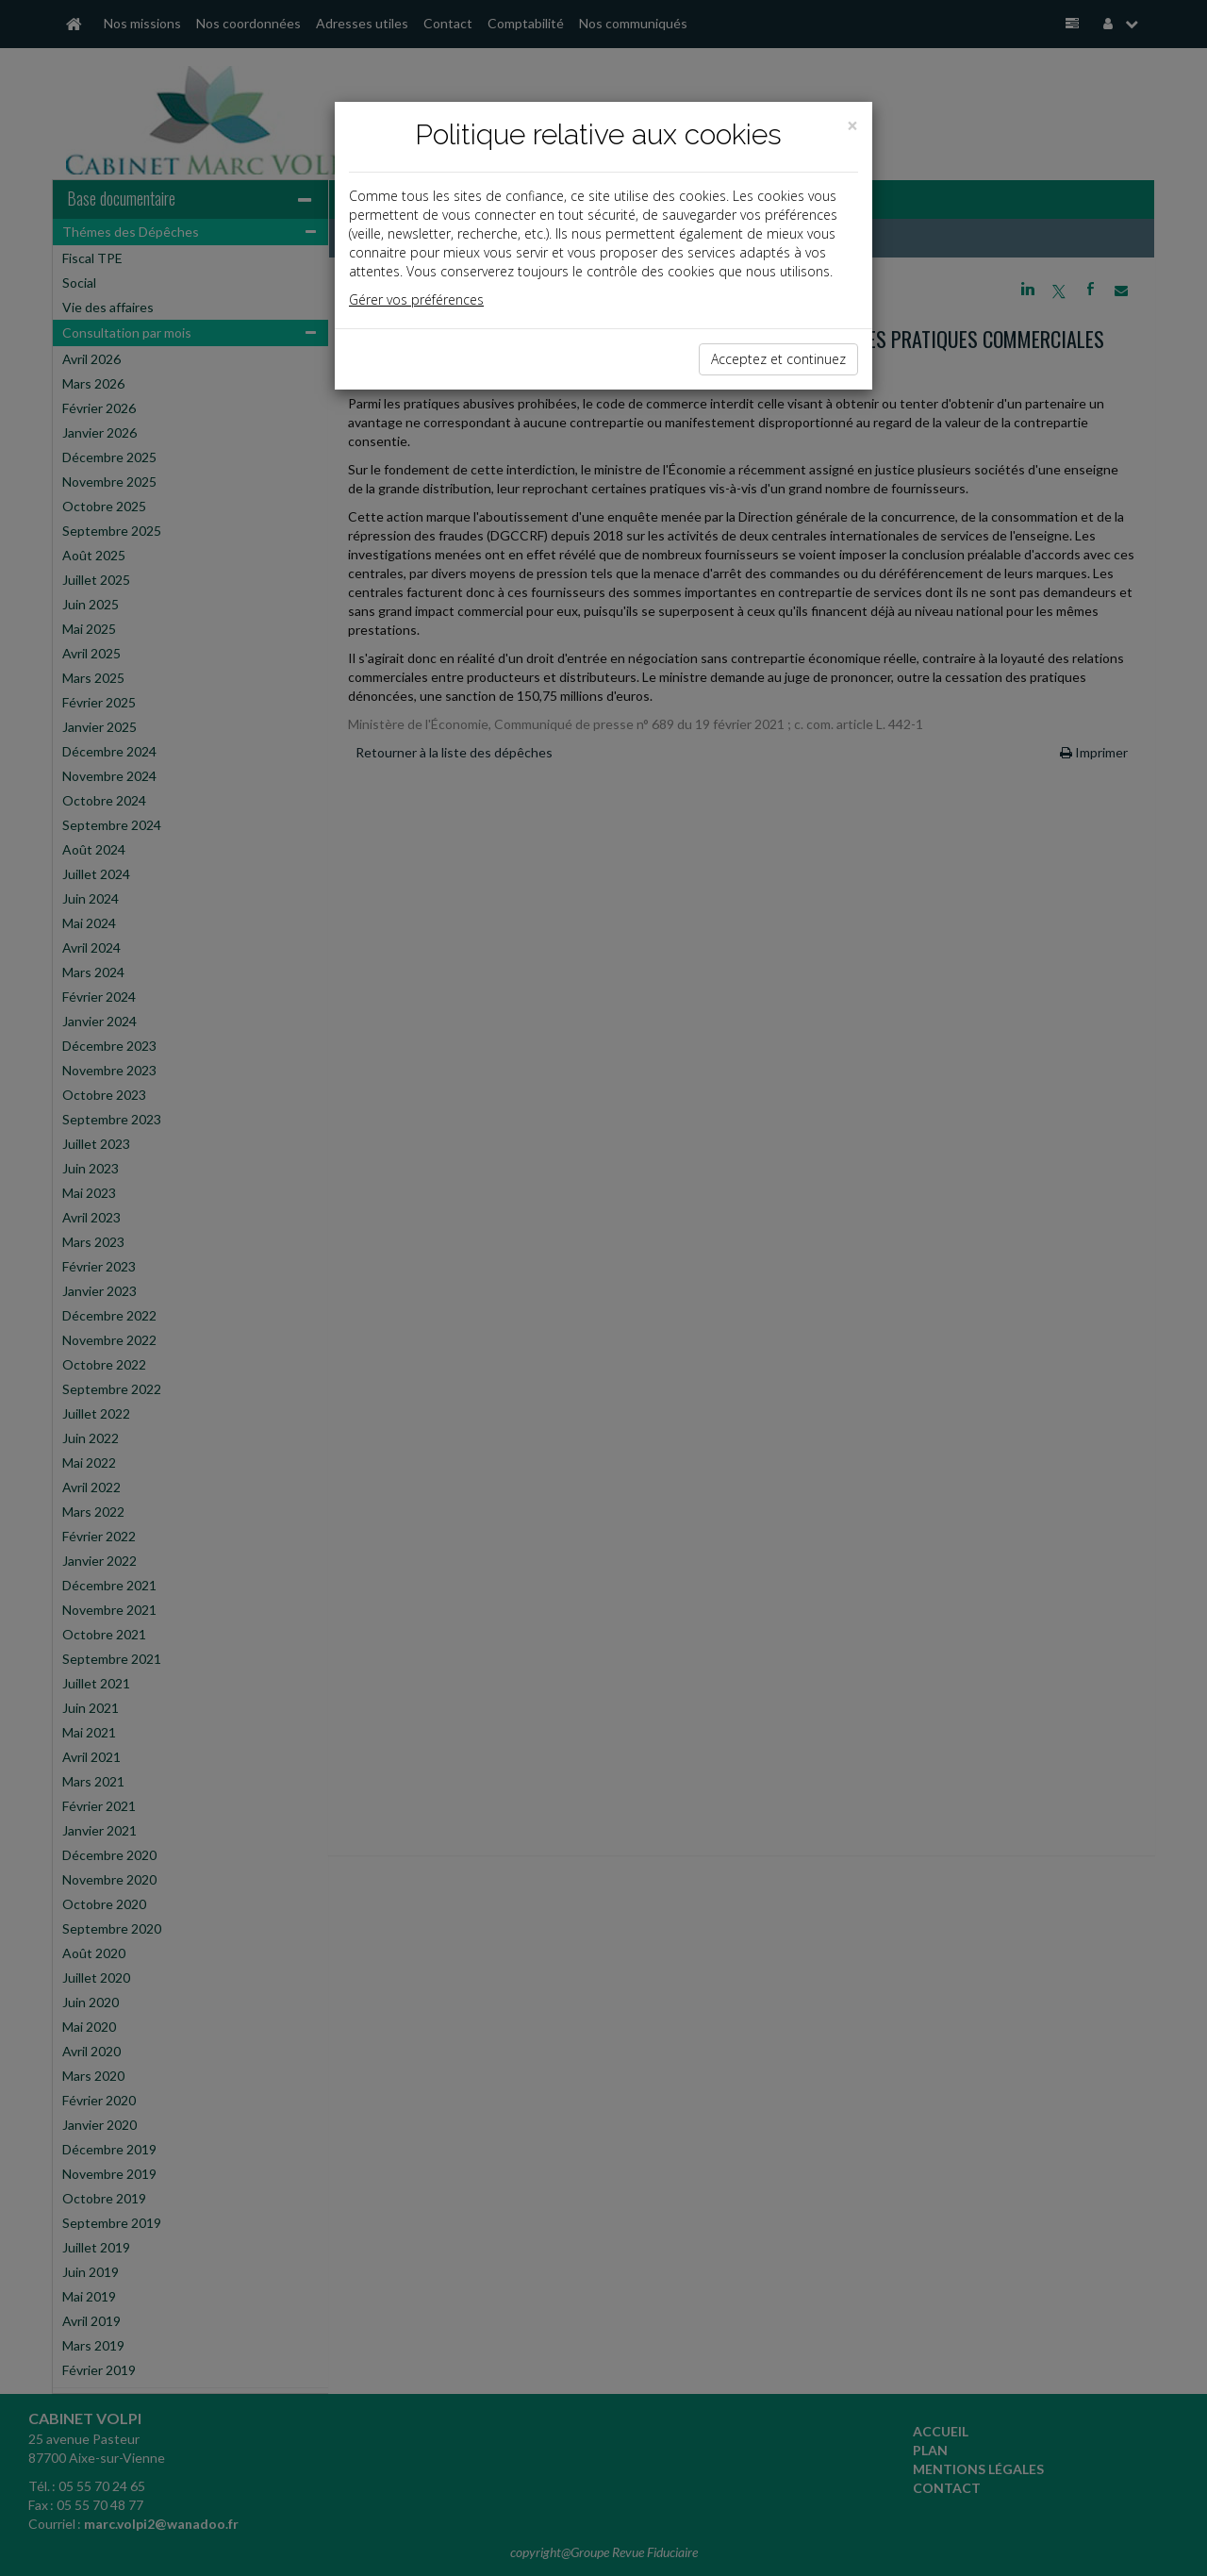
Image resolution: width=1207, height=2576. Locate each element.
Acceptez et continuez (778, 359)
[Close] (852, 126)
